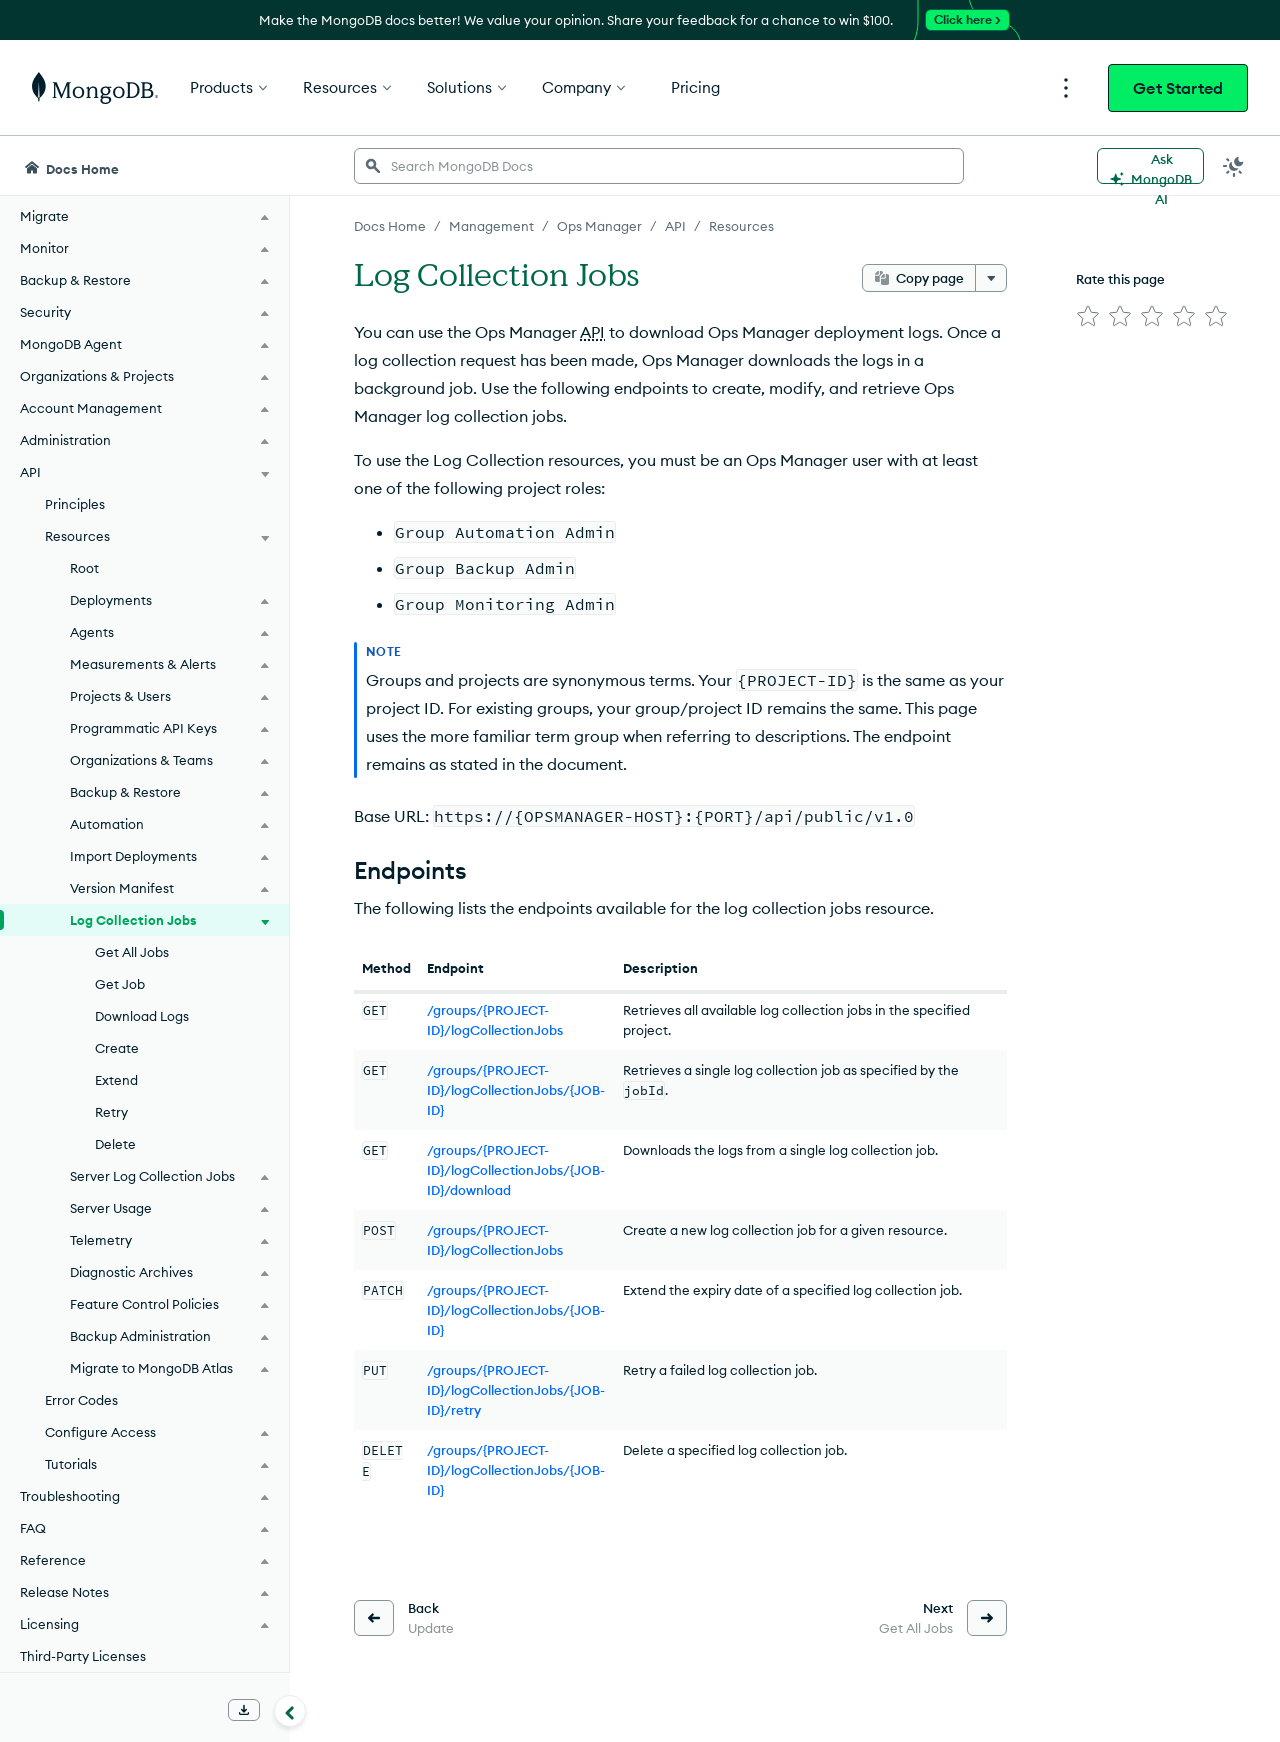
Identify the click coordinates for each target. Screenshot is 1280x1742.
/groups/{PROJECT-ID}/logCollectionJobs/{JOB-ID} (516, 1090)
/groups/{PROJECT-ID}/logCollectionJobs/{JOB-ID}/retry (516, 1390)
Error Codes (81, 1400)
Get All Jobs (132, 952)
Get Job (120, 984)
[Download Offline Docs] (244, 1710)
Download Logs (142, 1016)
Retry (111, 1112)
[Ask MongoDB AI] (1150, 166)
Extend (116, 1080)
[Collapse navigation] (290, 1711)
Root (84, 568)
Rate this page (1120, 279)
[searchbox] (659, 166)
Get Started (1178, 88)
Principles (75, 504)
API (592, 332)
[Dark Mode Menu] (1234, 166)
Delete (115, 1144)
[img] (1088, 316)
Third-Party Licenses (83, 1656)
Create (117, 1048)
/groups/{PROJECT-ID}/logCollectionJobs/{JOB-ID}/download (516, 1170)
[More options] (991, 278)
